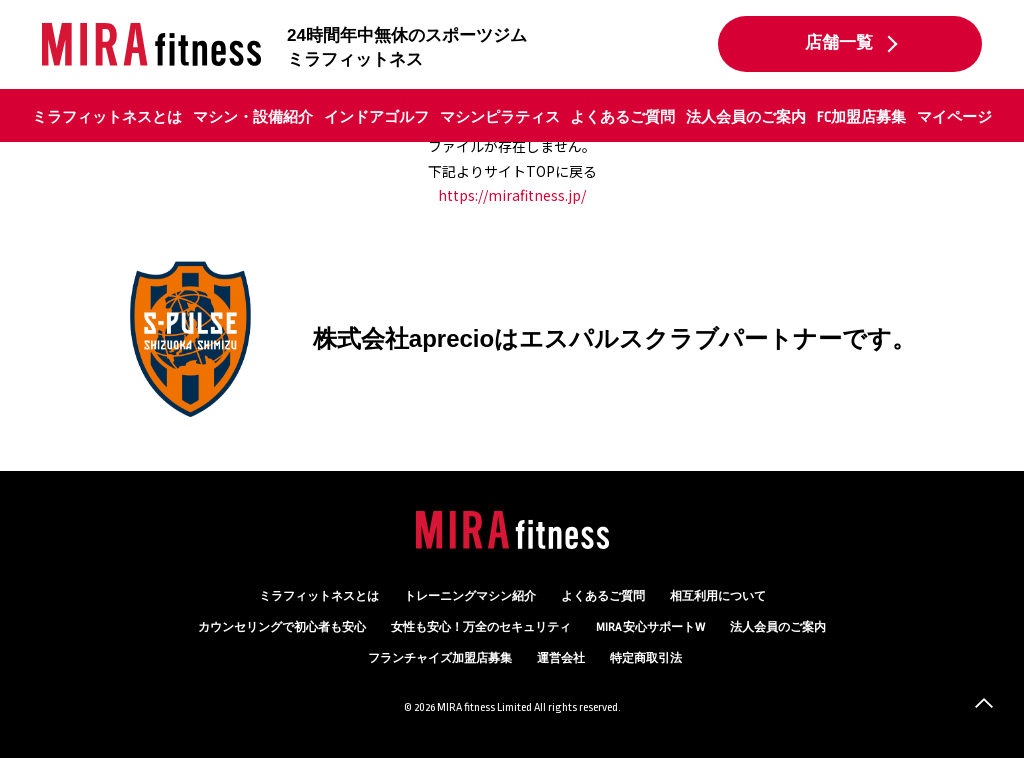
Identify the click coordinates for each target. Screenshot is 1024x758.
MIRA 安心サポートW (650, 627)
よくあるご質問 (622, 117)
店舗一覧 (839, 43)
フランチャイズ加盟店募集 (440, 658)
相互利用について (718, 596)
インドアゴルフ (376, 117)
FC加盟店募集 (861, 117)
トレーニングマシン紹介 (470, 596)
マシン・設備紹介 (253, 117)
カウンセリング (282, 627)
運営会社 (561, 658)
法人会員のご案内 (746, 117)
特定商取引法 (646, 658)
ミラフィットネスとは (107, 117)
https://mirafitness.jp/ (512, 195)
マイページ (954, 117)
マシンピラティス (500, 117)
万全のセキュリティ (481, 627)
